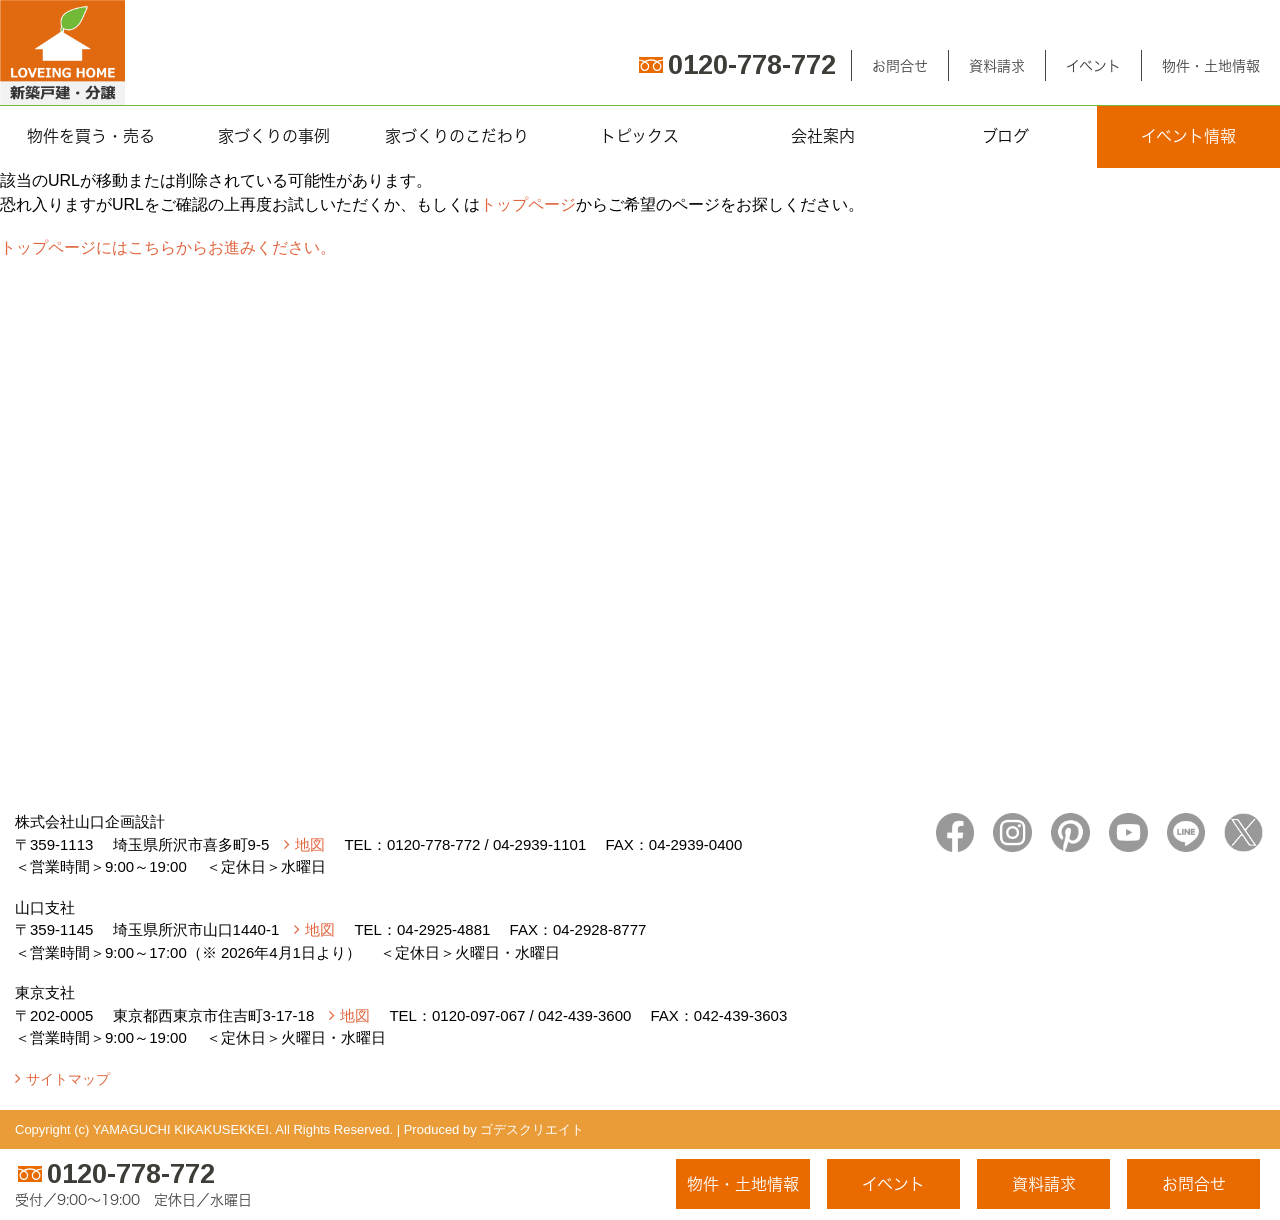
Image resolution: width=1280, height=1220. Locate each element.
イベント (1093, 65)
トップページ (528, 204)
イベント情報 (1188, 136)
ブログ (1005, 136)
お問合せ (900, 65)
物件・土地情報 (1211, 65)
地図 (310, 844)
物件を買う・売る (91, 136)
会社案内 (823, 136)
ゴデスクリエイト (532, 1129)
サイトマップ (68, 1079)
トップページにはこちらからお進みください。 (168, 247)
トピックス (639, 136)
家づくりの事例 (274, 136)
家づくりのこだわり (457, 136)
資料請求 (997, 65)
